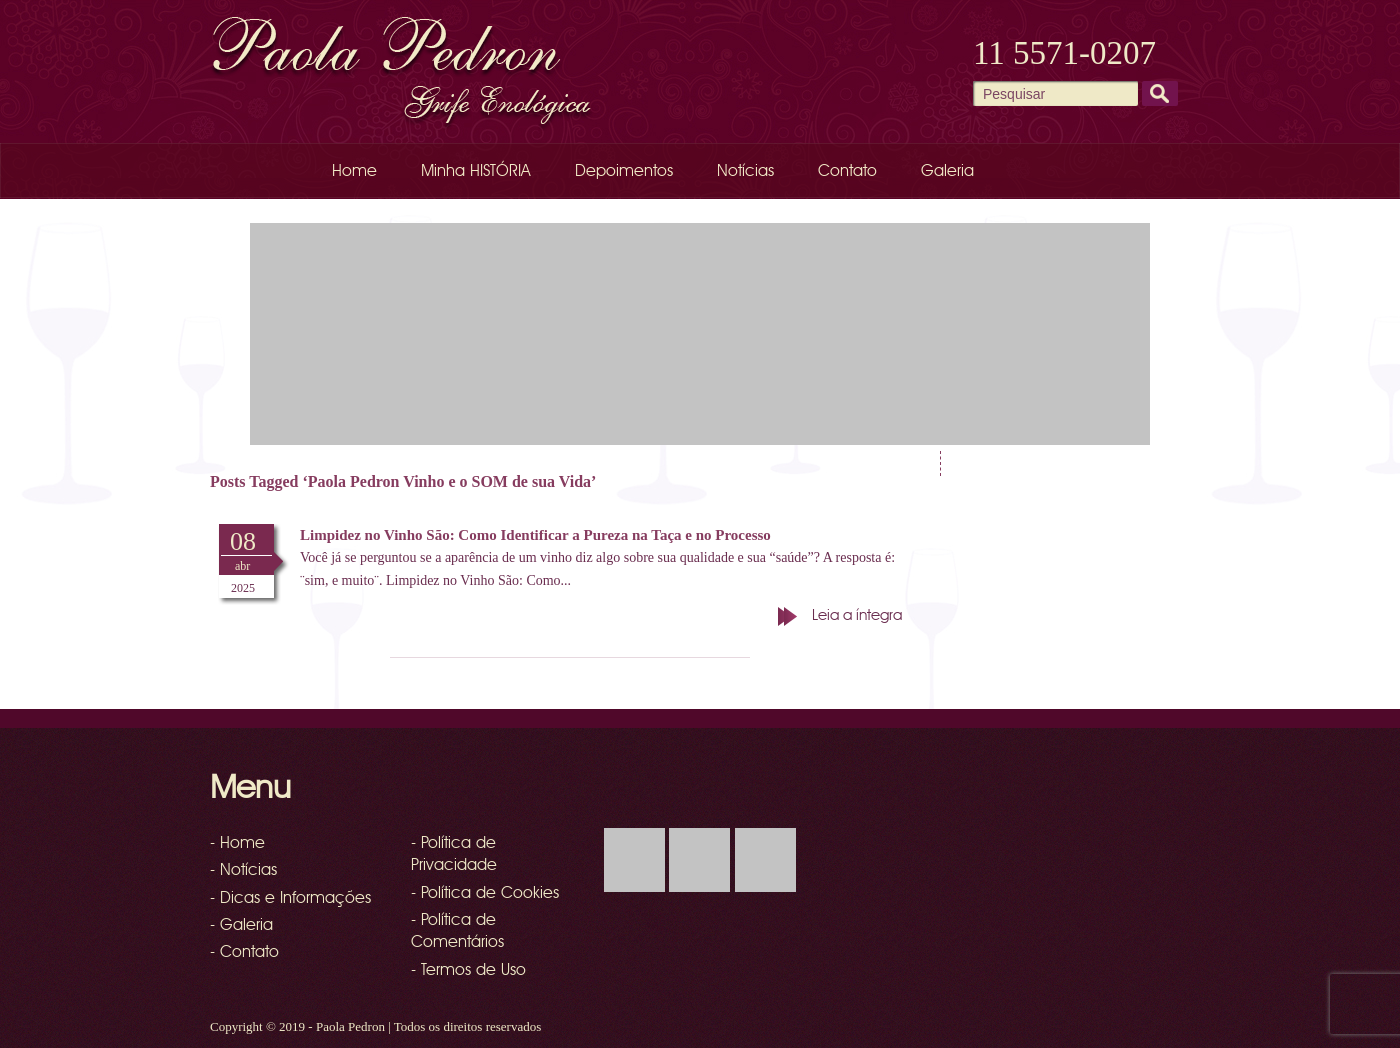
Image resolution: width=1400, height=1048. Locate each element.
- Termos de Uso (468, 971)
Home (354, 172)
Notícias (745, 172)
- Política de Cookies (485, 894)
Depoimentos (624, 172)
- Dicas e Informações (290, 899)
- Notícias (243, 871)
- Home (237, 844)
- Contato (244, 953)
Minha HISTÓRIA (476, 172)
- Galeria (241, 926)
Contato (847, 172)
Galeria (947, 172)
